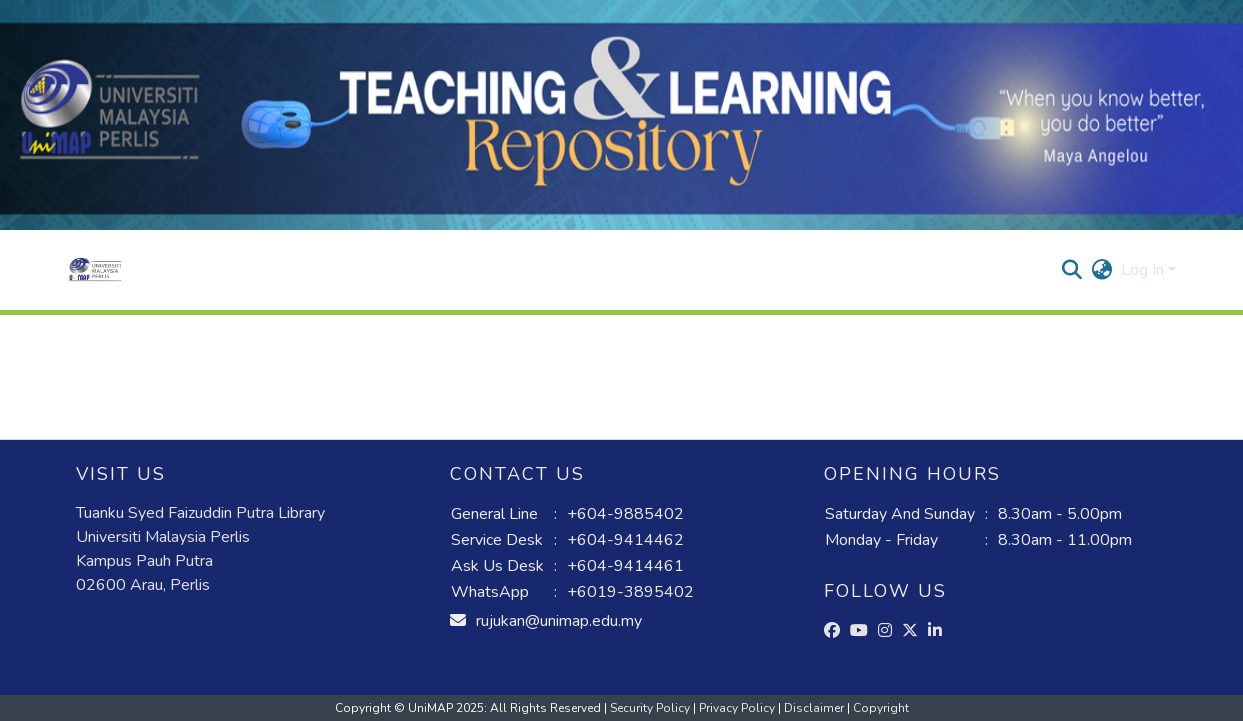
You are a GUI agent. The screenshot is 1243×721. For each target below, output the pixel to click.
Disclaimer (815, 708)
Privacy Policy (738, 708)
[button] (95, 270)
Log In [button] (1144, 270)
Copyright (881, 708)
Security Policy (651, 708)
